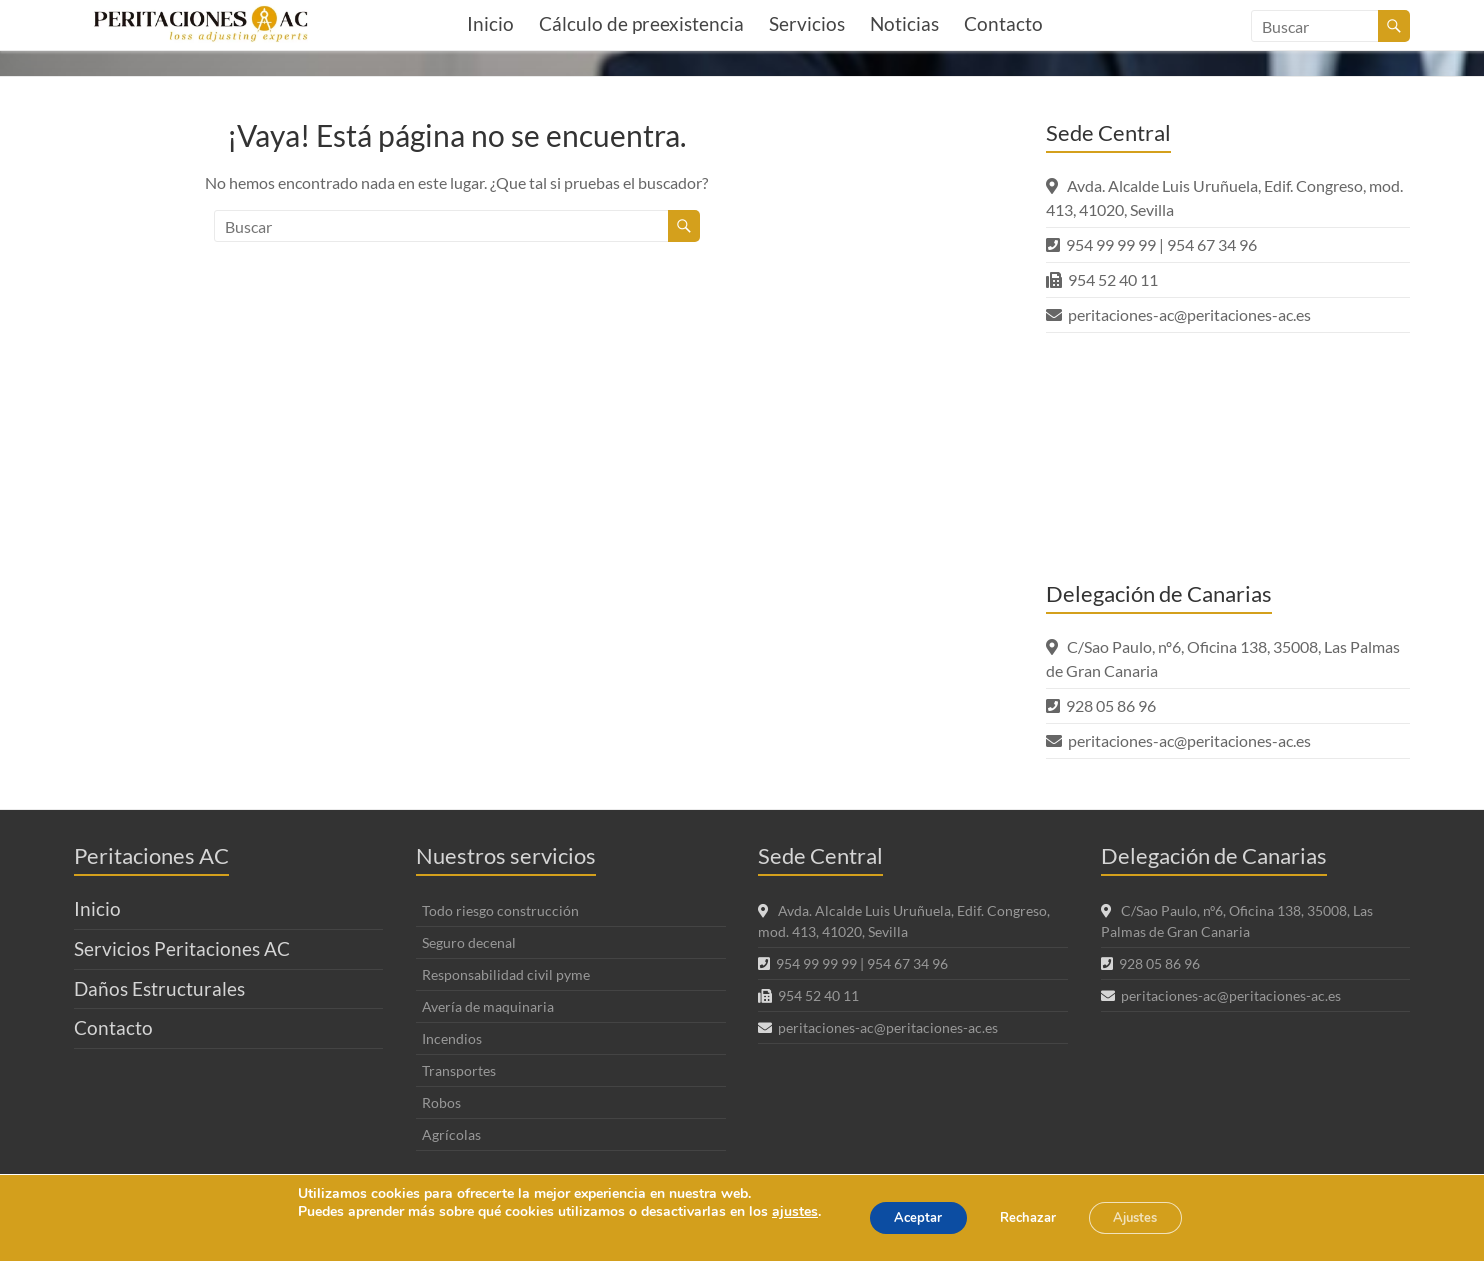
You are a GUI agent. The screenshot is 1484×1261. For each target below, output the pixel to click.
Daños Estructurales (159, 988)
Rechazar (1027, 1217)
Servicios (807, 23)
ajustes (774, 1212)
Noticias (904, 23)
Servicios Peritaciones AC (182, 948)
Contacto (1003, 23)
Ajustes (1149, 1217)
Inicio (490, 23)
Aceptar (904, 1217)
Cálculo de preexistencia (641, 23)
